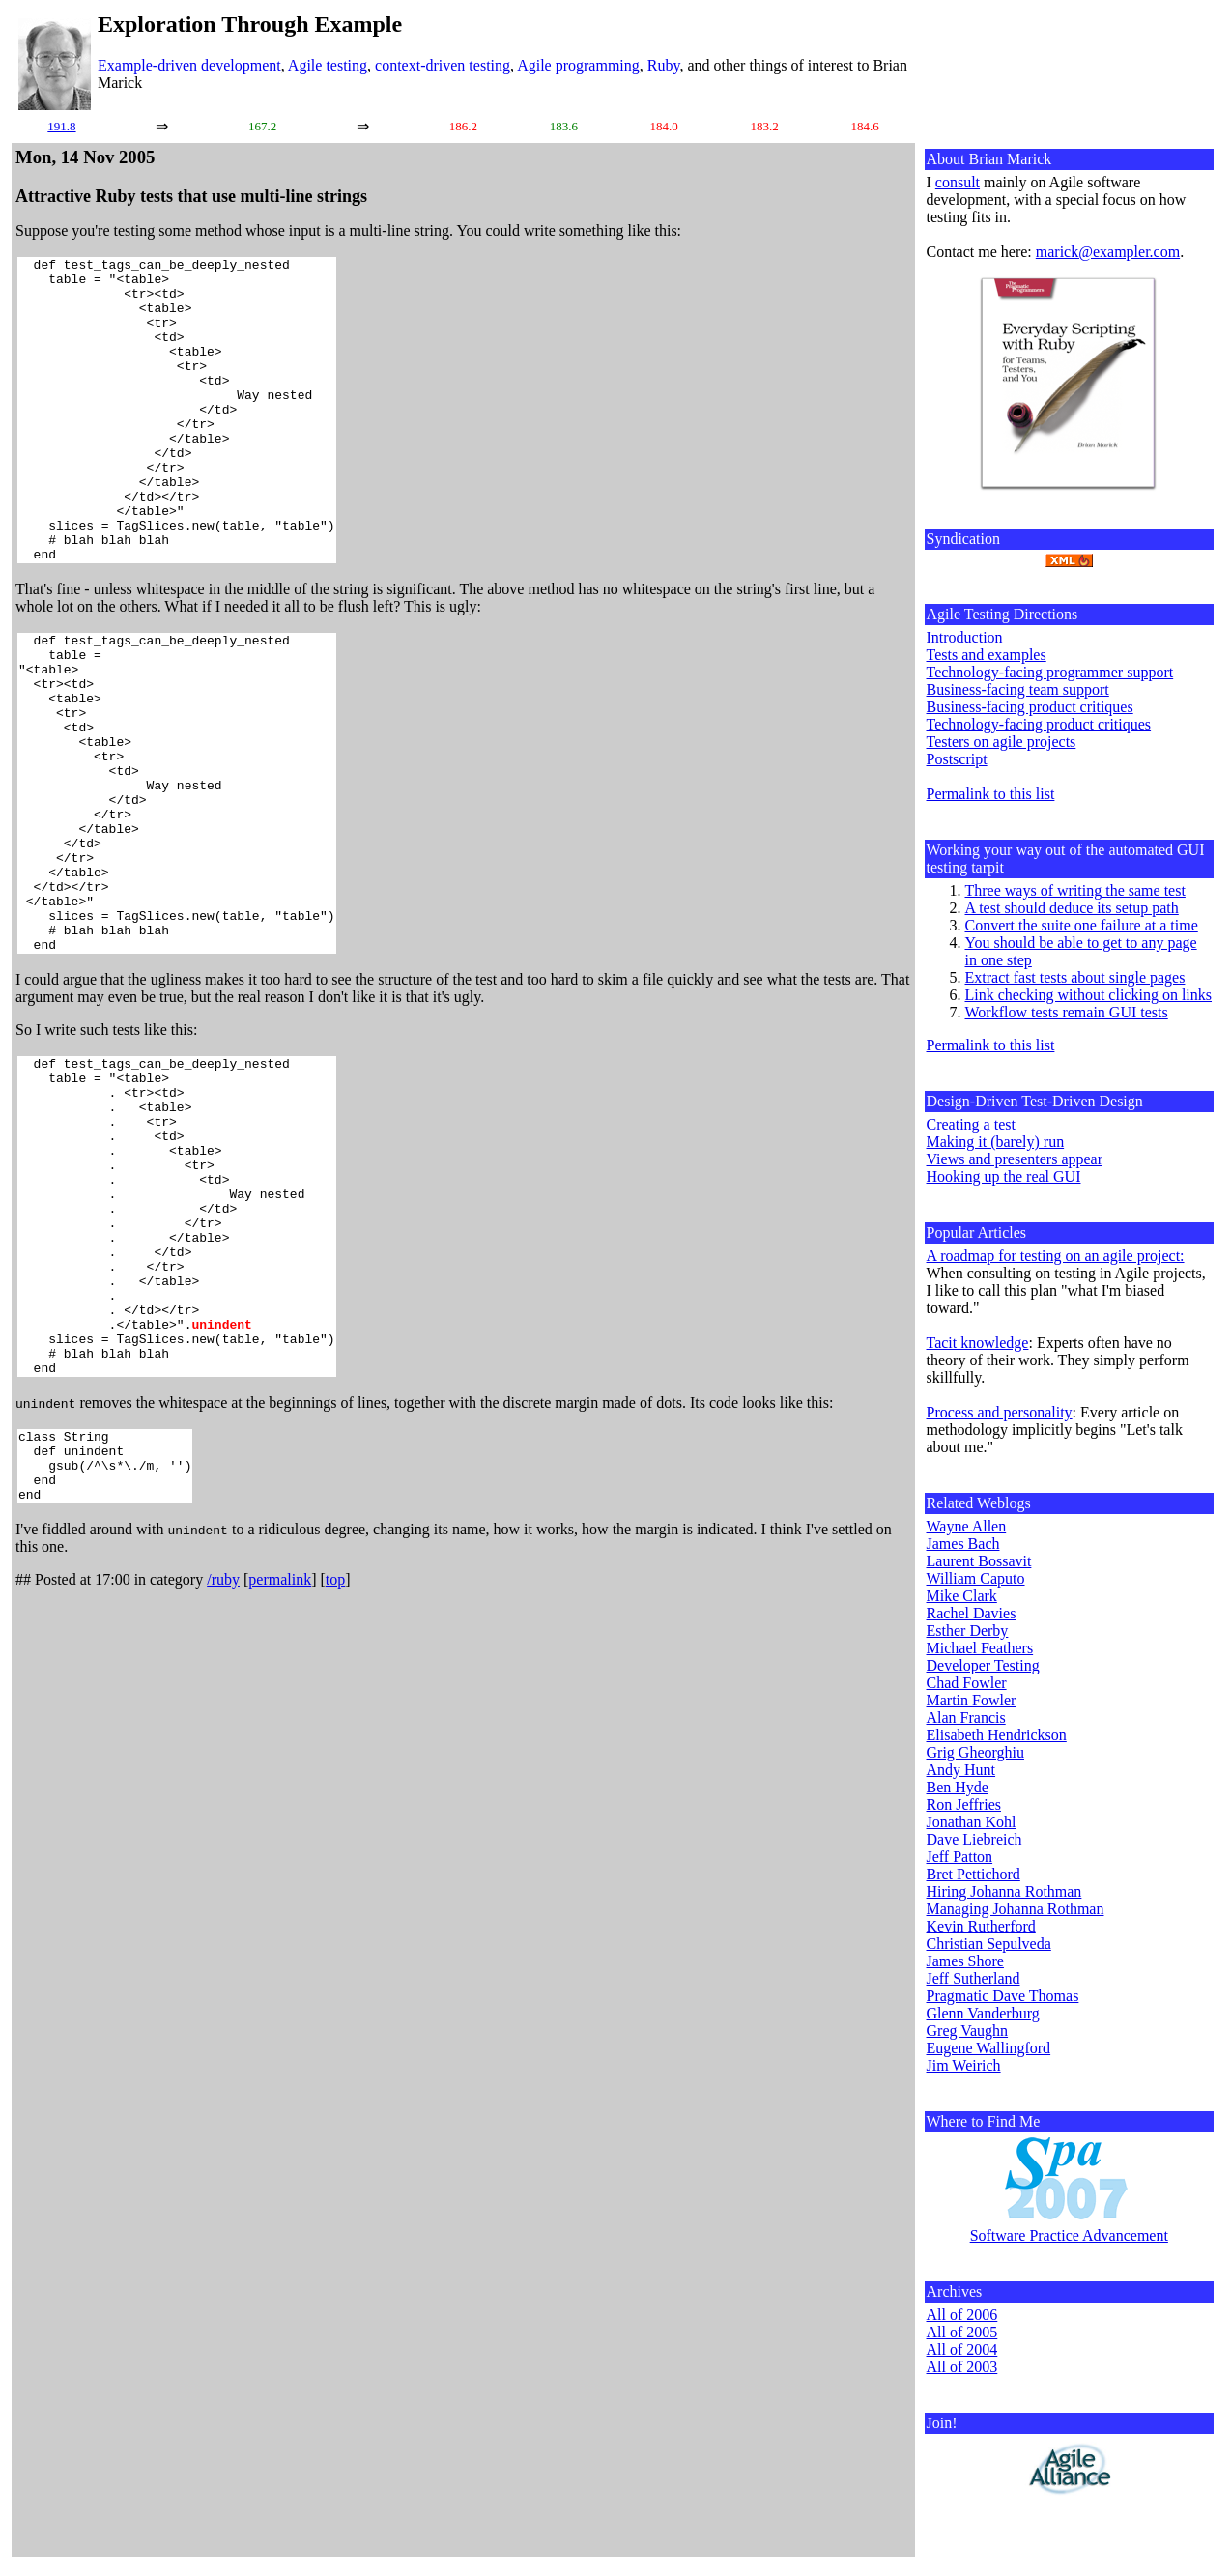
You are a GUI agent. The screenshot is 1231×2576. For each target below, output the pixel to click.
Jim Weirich (964, 2065)
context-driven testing (442, 65)
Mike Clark (962, 1596)
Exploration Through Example (250, 24)
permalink (279, 1782)
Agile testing (327, 65)
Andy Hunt (961, 1769)
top (335, 1782)
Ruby (663, 65)
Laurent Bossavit (979, 1561)
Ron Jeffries (964, 1804)
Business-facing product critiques (1030, 707)
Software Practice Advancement (1069, 2235)
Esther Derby (968, 1630)
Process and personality (1000, 1412)
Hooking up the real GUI (1004, 1176)
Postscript (957, 759)
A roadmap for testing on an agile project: (1056, 1255)
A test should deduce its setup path (1072, 908)
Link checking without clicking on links (1089, 995)
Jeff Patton (960, 1856)
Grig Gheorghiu (975, 1752)
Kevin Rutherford (981, 1926)
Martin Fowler (971, 1700)
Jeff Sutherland (973, 1978)
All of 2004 (962, 2349)
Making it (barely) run (996, 1141)
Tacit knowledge (978, 1342)
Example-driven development (189, 65)
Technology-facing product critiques (1039, 724)
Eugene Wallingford (989, 2048)
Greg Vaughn (968, 2030)
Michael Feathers (980, 1648)
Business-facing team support (1018, 689)
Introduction (965, 637)
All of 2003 (962, 2367)
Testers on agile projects (1001, 741)
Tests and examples (986, 654)
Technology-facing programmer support (1050, 672)
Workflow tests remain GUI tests (1066, 1012)
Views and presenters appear (1015, 1159)
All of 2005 (962, 2332)
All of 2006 (962, 2314)
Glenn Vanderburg (983, 2013)
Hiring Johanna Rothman (1004, 1891)
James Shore (965, 1961)
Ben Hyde (957, 1787)
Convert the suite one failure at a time (1081, 925)
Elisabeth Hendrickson (997, 1735)
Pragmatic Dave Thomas (1003, 1996)
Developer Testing (983, 1665)
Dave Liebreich (974, 1839)
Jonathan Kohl (971, 1822)
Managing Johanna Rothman (1015, 1909)
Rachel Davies (971, 1613)
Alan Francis (966, 1717)
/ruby (223, 1782)
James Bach (963, 1543)
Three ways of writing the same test (1075, 890)
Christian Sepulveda (989, 1943)
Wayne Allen (967, 1526)
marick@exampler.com (1108, 251)
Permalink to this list (991, 794)
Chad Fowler (967, 1682)
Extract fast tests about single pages (1075, 977)
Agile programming (578, 65)
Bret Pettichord (973, 1874)
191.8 (61, 126)
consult (957, 182)
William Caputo (976, 1578)
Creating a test (971, 1124)
